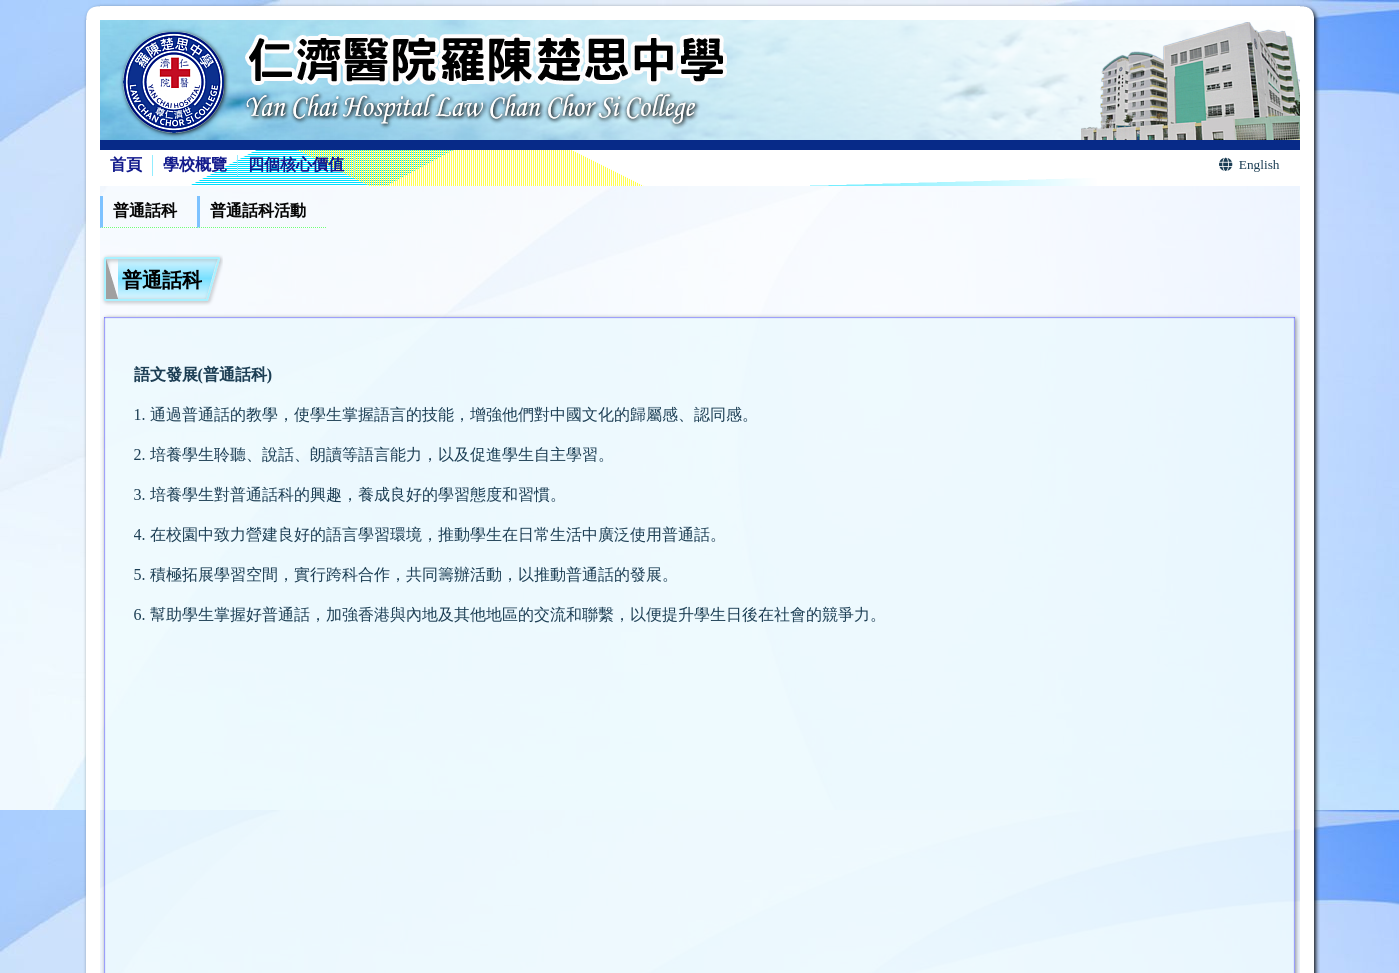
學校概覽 (195, 164)
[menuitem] (148, 212)
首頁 (126, 164)
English (1249, 164)
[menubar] (213, 212)
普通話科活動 (258, 210)
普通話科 (145, 210)
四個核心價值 (296, 164)
